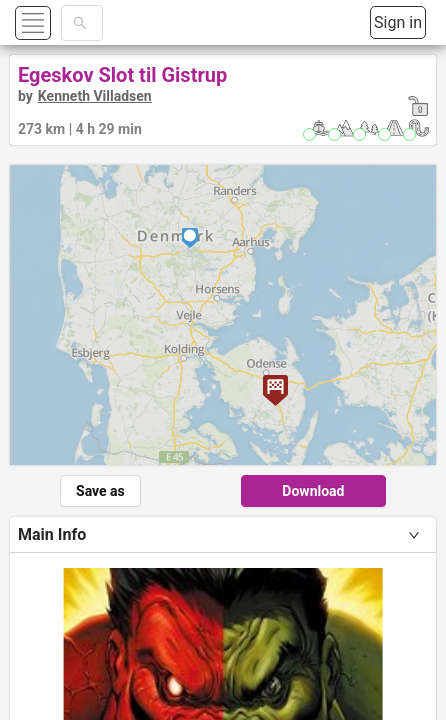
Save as (100, 491)
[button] (56, 22)
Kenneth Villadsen (95, 96)
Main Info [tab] (52, 534)
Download (313, 491)
